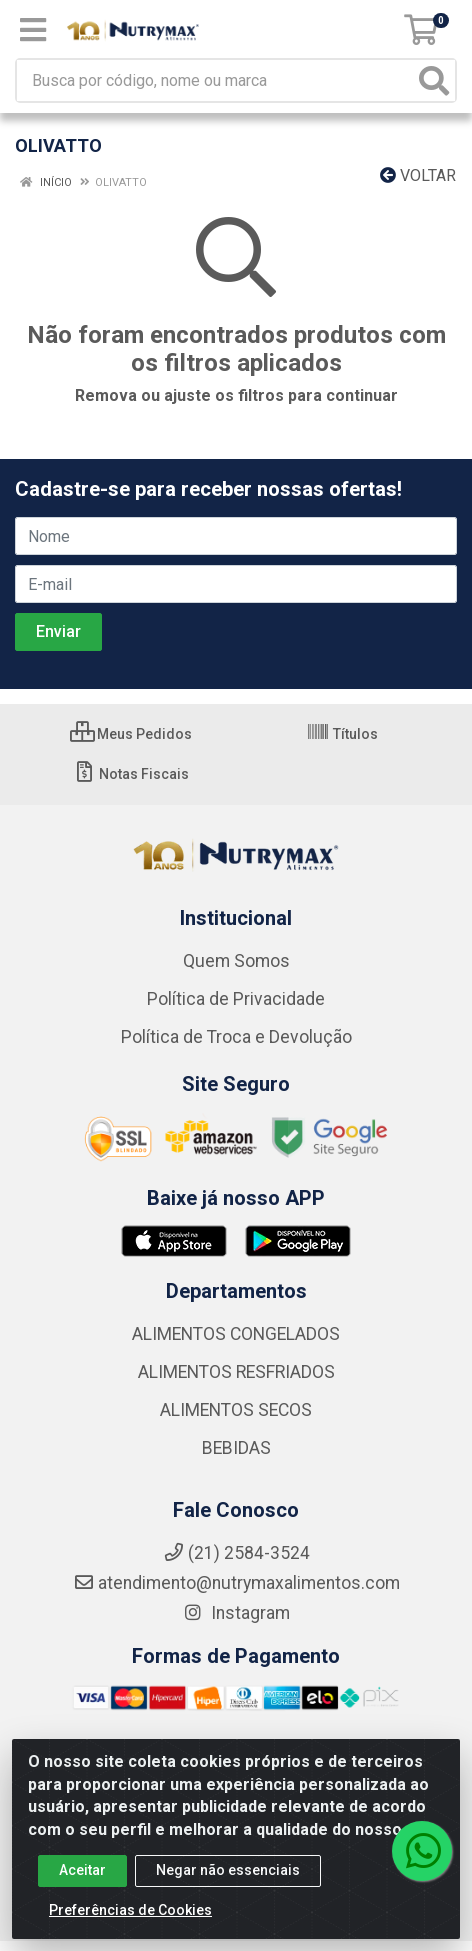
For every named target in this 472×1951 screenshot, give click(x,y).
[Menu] (33, 30)
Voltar (418, 175)
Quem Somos (236, 961)
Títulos (342, 734)
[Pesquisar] (434, 80)
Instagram (236, 1613)
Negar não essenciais (228, 1881)
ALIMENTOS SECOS (236, 1410)
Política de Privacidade (236, 999)
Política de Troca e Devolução (236, 1037)
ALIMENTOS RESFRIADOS (236, 1372)
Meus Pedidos (131, 734)
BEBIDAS (236, 1448)
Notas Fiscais (130, 774)
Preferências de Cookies (130, 1921)
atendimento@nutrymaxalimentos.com (236, 1583)
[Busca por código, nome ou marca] (215, 80)
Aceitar (82, 1881)
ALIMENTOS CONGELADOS (236, 1334)
